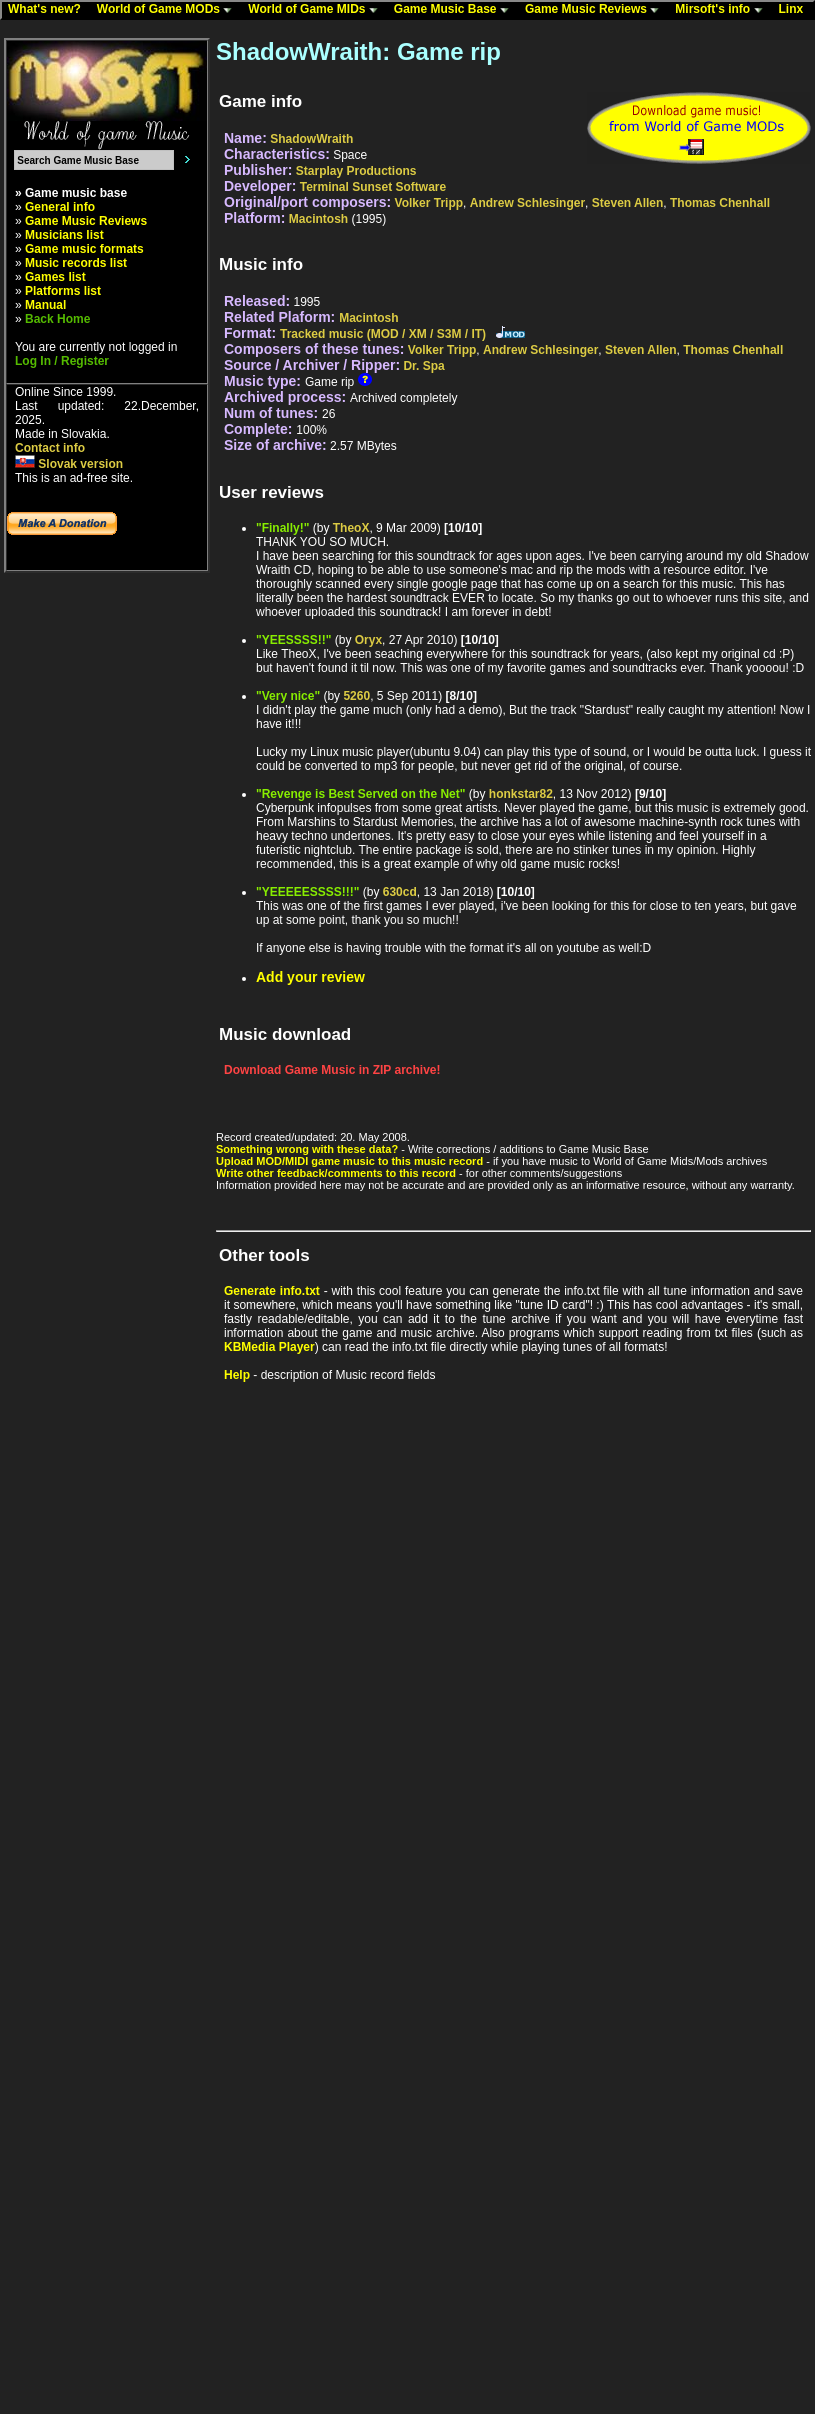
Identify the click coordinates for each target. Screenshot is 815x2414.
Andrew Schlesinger (527, 203)
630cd (400, 892)
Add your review (310, 977)
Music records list (76, 263)
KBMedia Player (269, 1347)
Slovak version (69, 464)
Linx (796, 10)
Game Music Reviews (596, 10)
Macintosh (318, 219)
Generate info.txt (272, 1291)
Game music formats (84, 249)
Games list (55, 277)
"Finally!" (282, 528)
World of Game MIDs (317, 10)
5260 (356, 696)
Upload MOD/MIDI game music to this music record (349, 1161)
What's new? (49, 10)
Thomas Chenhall (720, 203)
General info (60, 207)
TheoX (351, 528)
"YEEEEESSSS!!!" (307, 892)
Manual (45, 305)
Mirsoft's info (723, 10)
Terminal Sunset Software (373, 187)
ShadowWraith (311, 139)
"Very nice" (288, 696)
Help (237, 1375)
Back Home (57, 319)
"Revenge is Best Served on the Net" (360, 794)
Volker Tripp (429, 203)
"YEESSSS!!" (293, 640)
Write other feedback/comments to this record (336, 1173)
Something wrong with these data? (307, 1149)
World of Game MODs (169, 10)
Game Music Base (456, 10)
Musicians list (64, 235)
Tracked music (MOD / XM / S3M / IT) (383, 334)
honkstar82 (521, 794)
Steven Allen (628, 203)
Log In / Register (62, 361)
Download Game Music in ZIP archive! (332, 1070)
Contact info (50, 448)
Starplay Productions (356, 171)
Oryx (368, 640)
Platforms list (63, 291)
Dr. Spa (423, 366)
